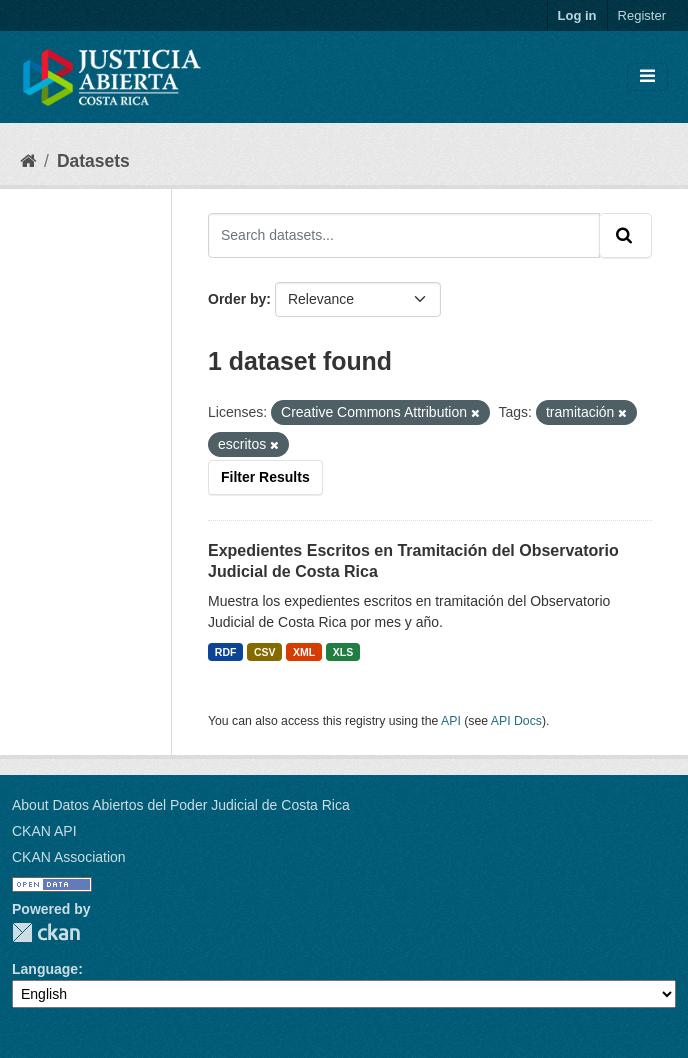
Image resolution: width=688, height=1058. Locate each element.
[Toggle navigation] (647, 77)
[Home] (28, 161)
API (451, 721)
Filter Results (265, 477)
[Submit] (625, 235)
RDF (226, 652)
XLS (343, 652)
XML (304, 652)
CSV (265, 652)
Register (642, 15)
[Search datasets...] (404, 235)
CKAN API (44, 831)
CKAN (46, 932)
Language (45, 969)
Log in (577, 15)
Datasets (93, 161)
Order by (237, 299)
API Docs (516, 721)
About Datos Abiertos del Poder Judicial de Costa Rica (181, 805)
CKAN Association (69, 857)
